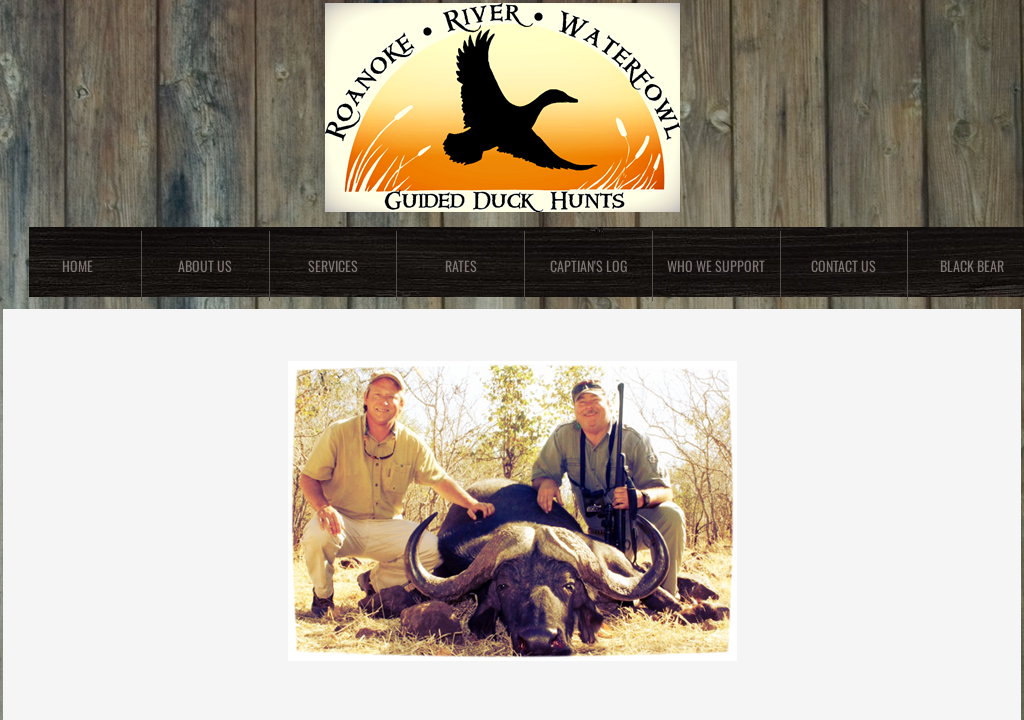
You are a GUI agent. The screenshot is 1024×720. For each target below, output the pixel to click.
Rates (461, 265)
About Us (205, 265)
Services (333, 265)
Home (77, 265)
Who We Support (716, 265)
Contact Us (843, 265)
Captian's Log (588, 265)
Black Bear (972, 265)
